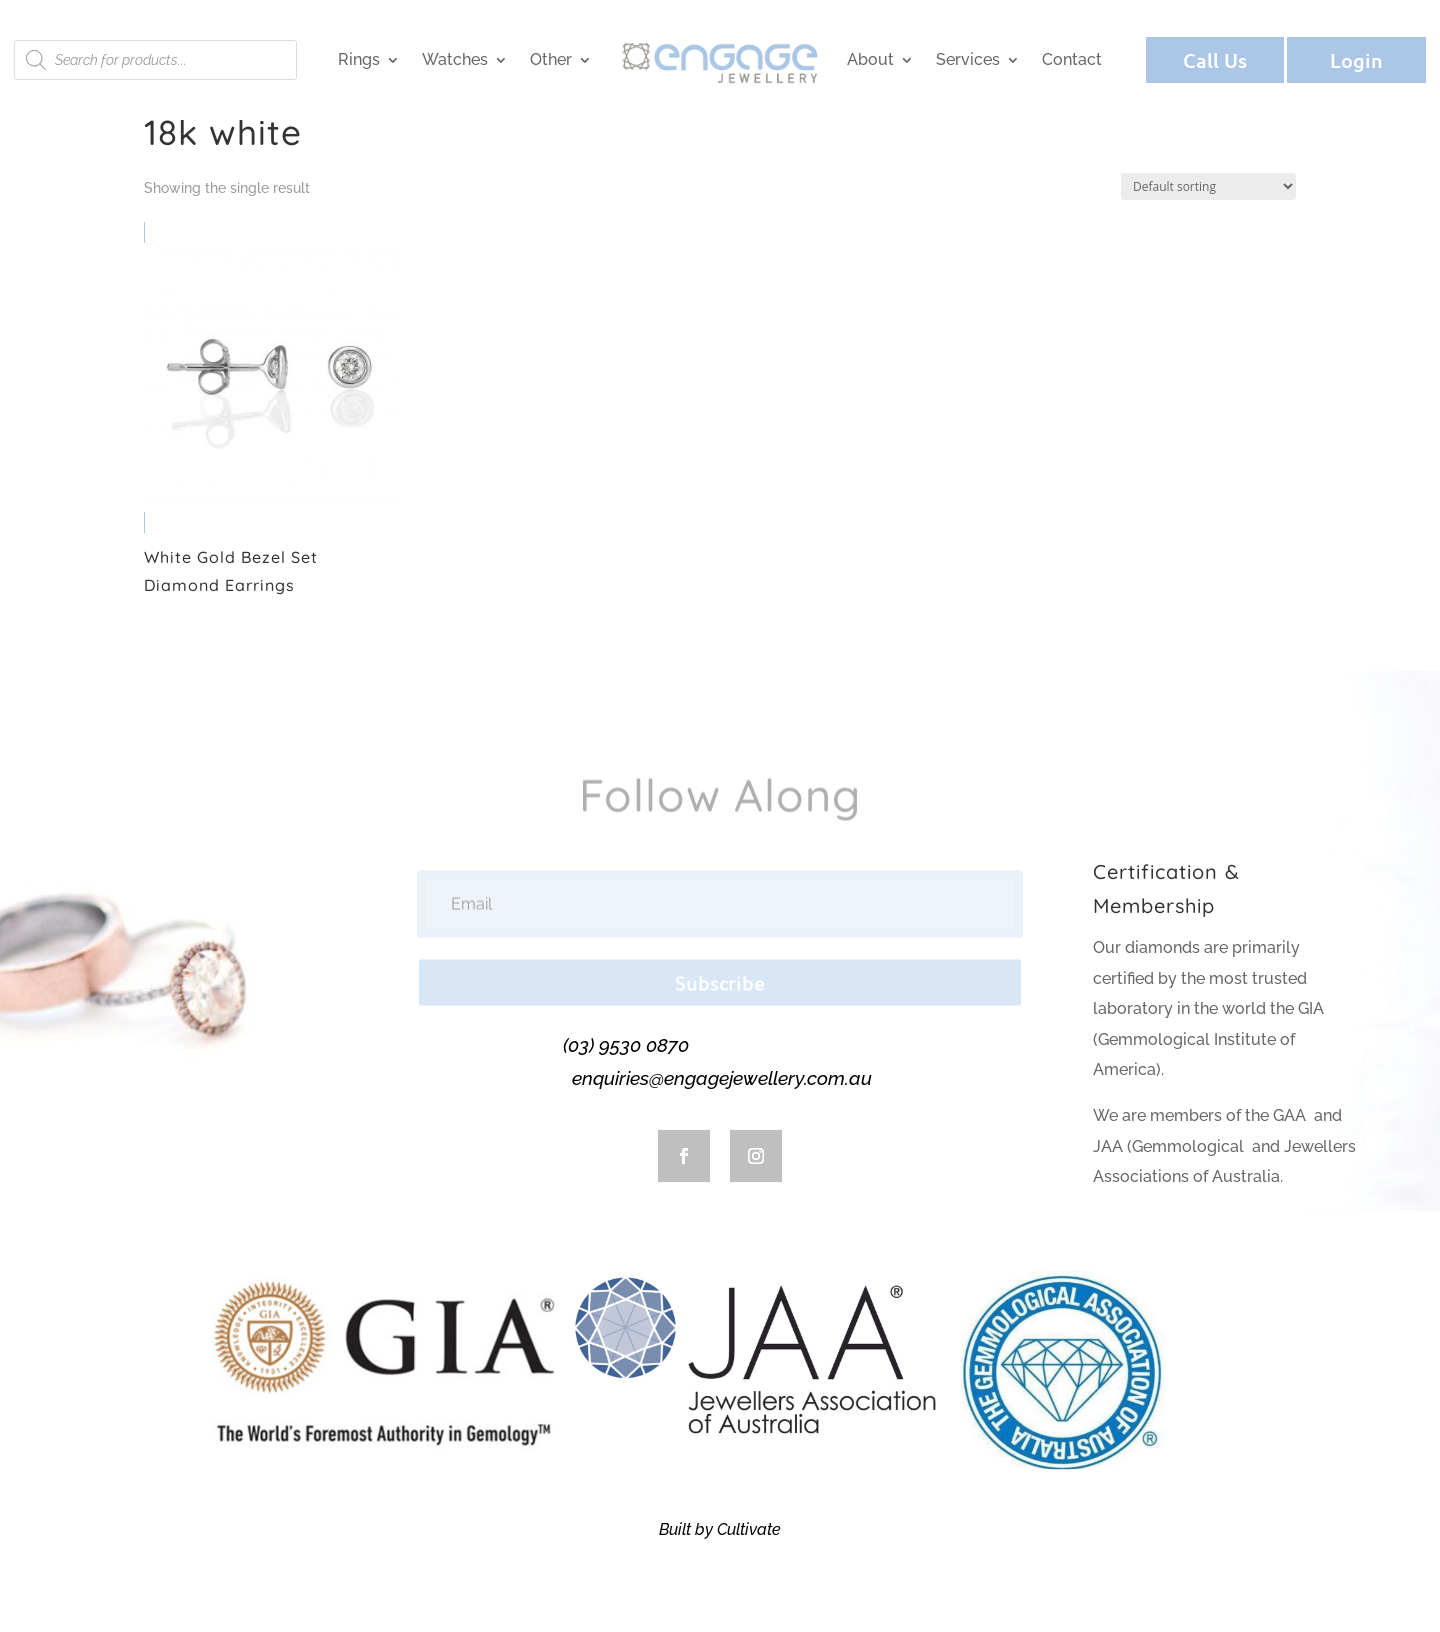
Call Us (1215, 60)
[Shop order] (1208, 186)
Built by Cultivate (720, 1529)
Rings (359, 59)
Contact (1072, 59)
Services (968, 59)
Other (551, 59)
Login (1356, 60)
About (870, 59)
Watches (455, 59)
